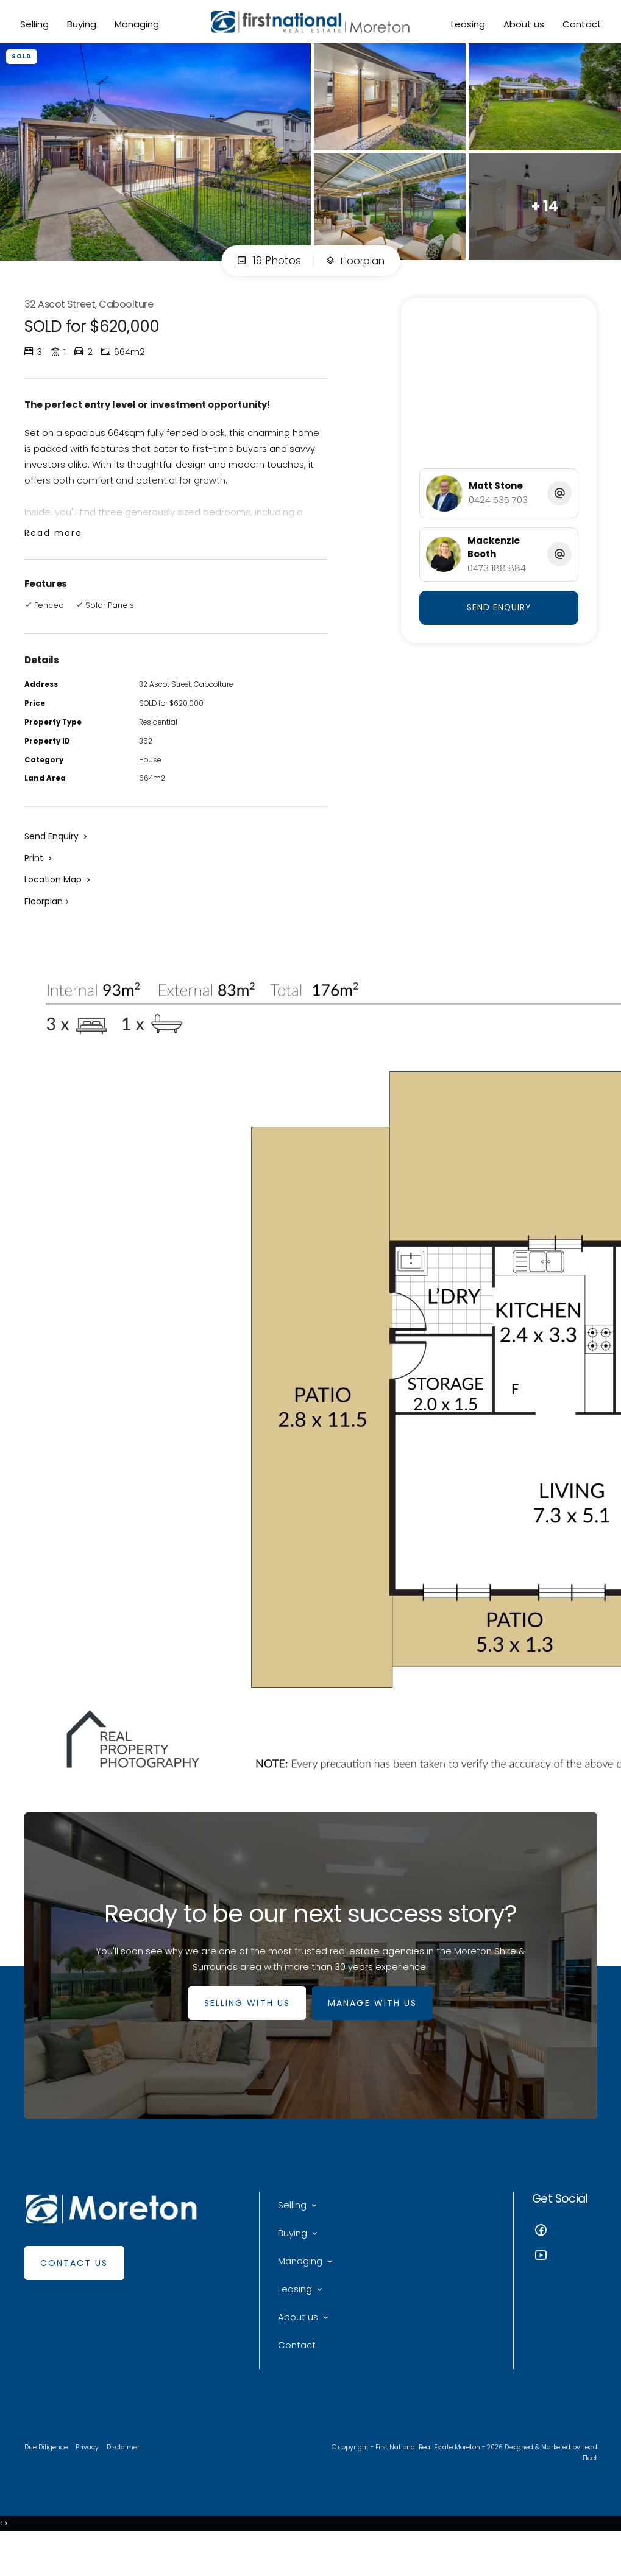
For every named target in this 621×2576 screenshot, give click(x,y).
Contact (580, 25)
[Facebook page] (564, 2257)
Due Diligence (47, 2481)
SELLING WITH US (244, 2028)
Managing (138, 25)
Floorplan (355, 268)
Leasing (466, 25)
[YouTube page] (564, 2282)
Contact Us (74, 2288)
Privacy (89, 2481)
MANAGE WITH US (375, 2028)
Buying (83, 25)
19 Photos (265, 268)
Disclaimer (126, 2481)
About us (522, 25)
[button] (39, 878)
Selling (35, 25)
